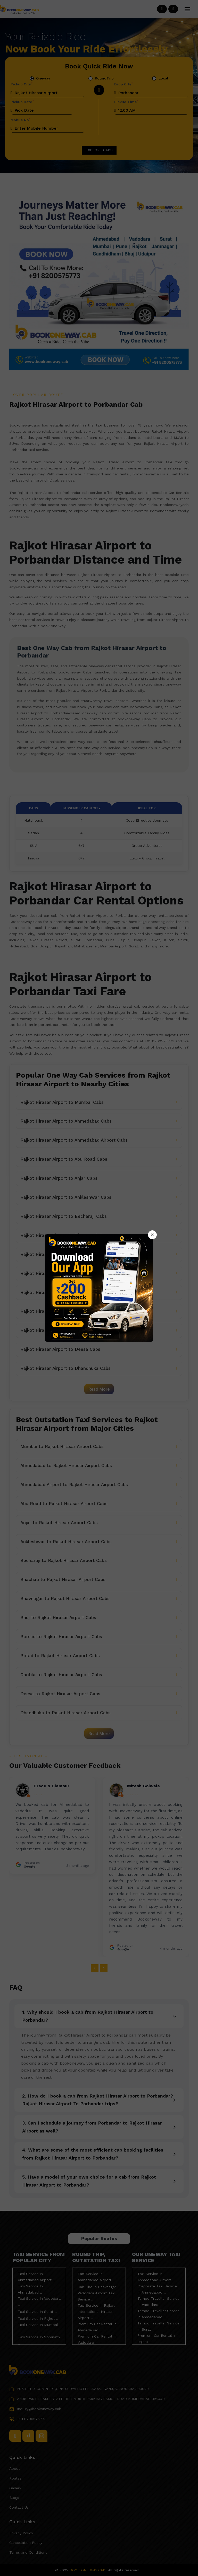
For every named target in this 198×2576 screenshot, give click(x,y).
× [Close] (152, 1234)
